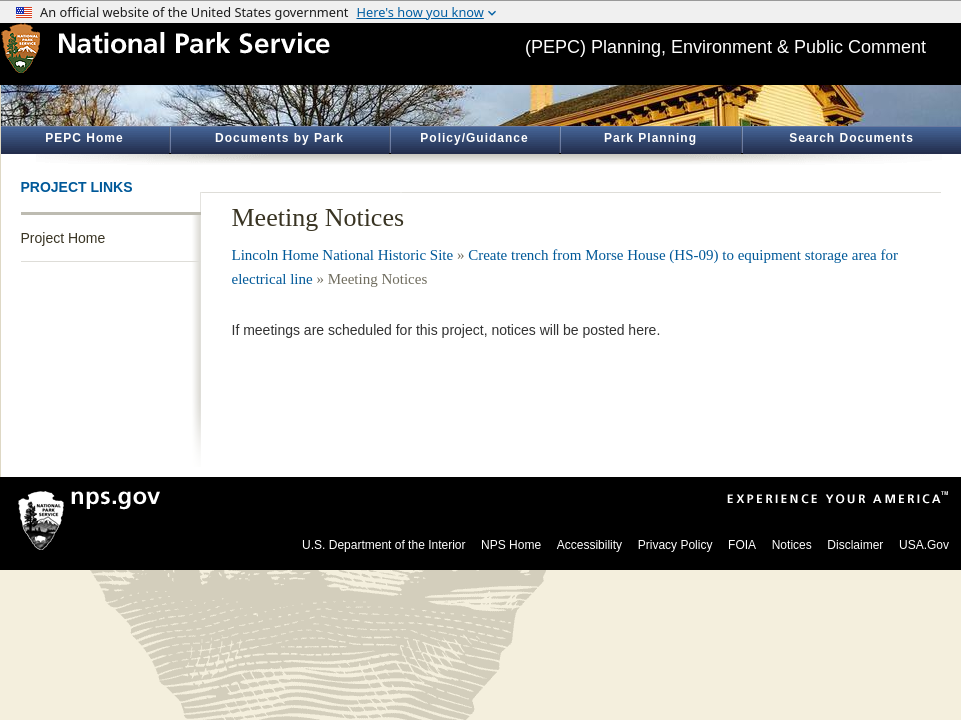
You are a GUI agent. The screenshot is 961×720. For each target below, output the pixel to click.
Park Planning (650, 138)
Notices (792, 545)
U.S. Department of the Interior (383, 545)
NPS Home (511, 545)
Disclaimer (855, 545)
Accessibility (589, 545)
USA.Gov (924, 545)
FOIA (742, 545)
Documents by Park (279, 138)
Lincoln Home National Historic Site (343, 255)
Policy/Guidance (474, 138)
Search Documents (851, 138)
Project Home (63, 238)
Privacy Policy (675, 545)
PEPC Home (84, 138)
